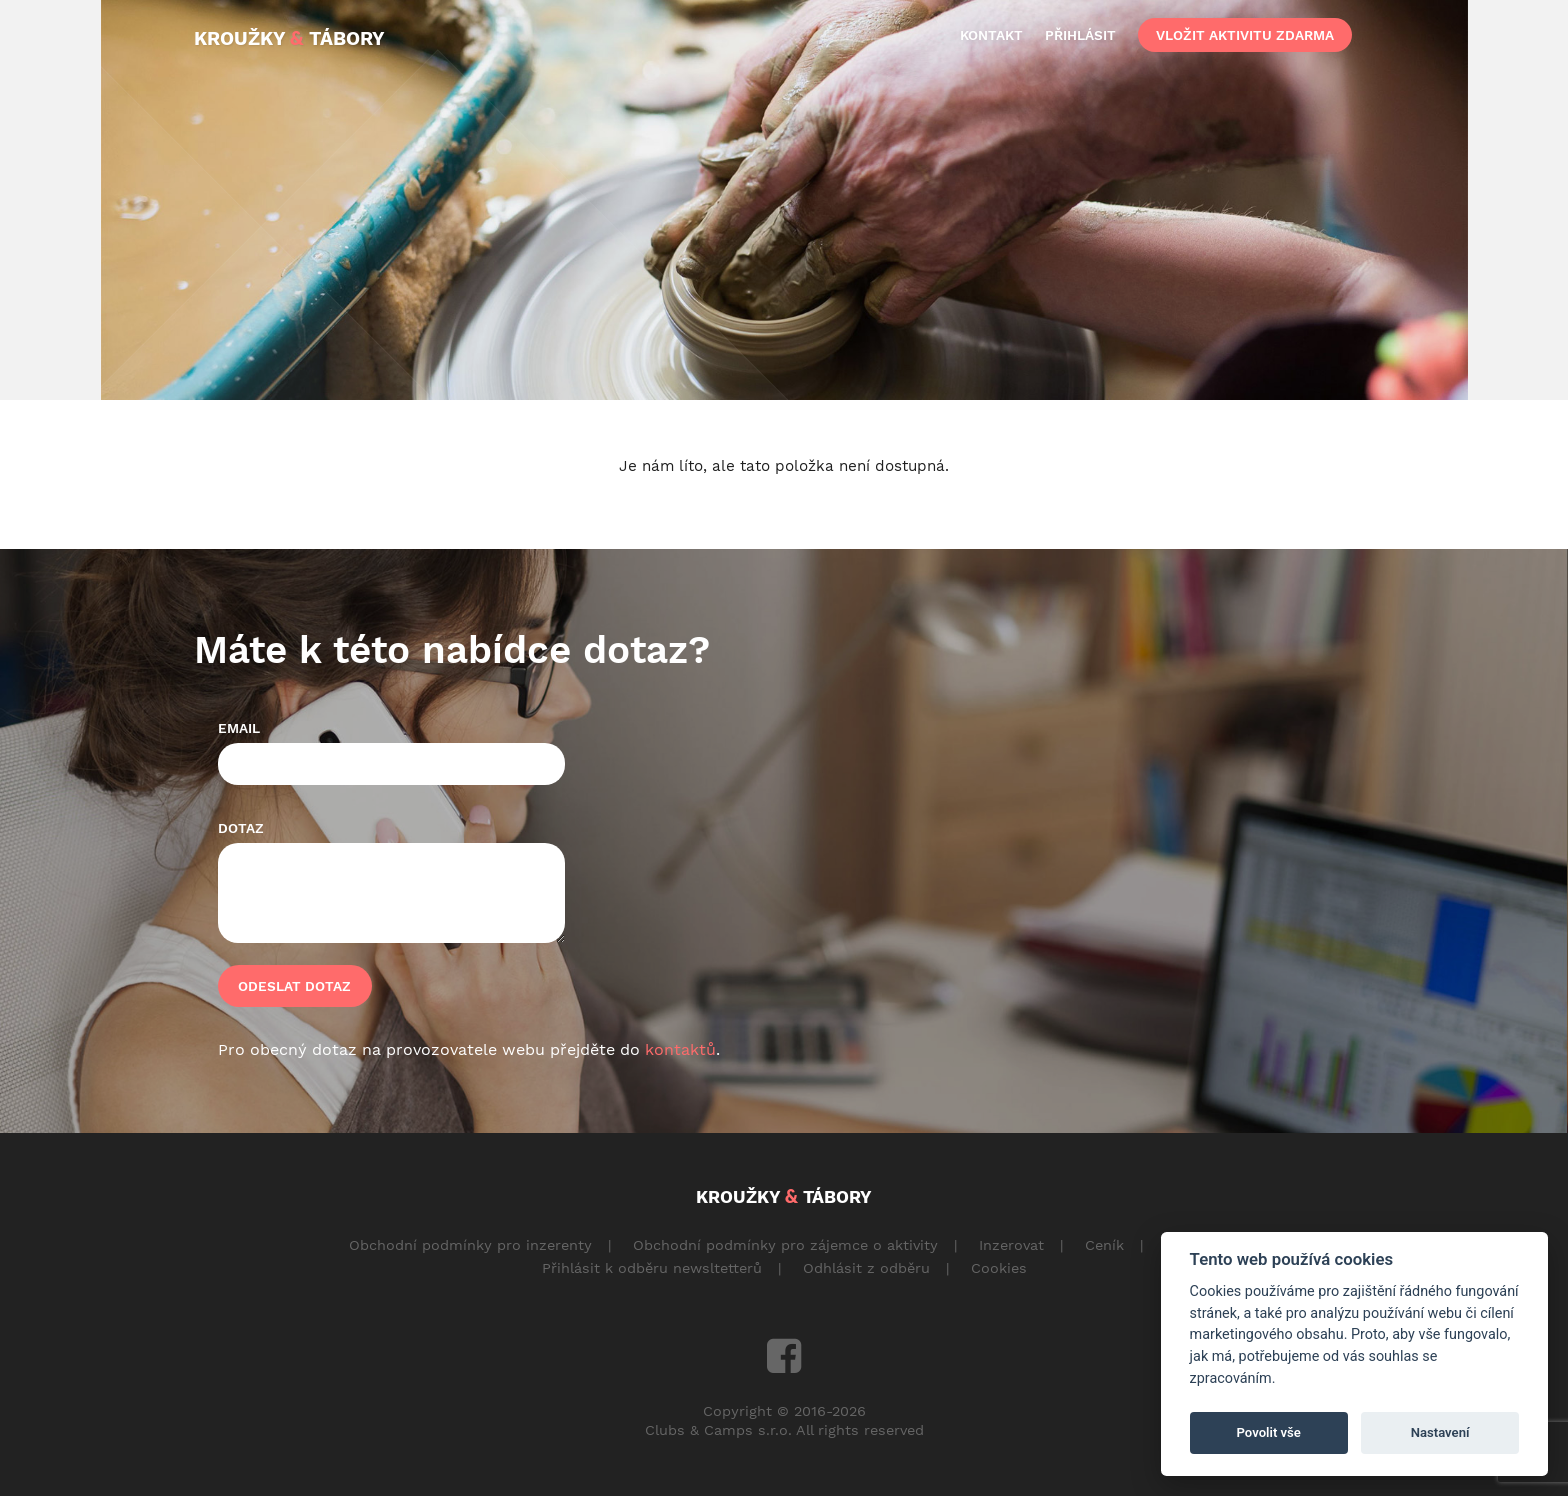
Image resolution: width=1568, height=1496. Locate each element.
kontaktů (680, 1049)
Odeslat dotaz (294, 986)
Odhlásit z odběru (866, 1268)
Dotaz (241, 828)
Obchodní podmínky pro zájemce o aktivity (785, 1245)
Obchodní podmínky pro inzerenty (470, 1245)
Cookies (999, 1268)
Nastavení (1440, 1432)
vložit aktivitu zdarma (1245, 35)
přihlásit (1080, 35)
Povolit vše (1269, 1432)
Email (239, 728)
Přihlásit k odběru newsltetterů (652, 1268)
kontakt (991, 35)
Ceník (1104, 1245)
